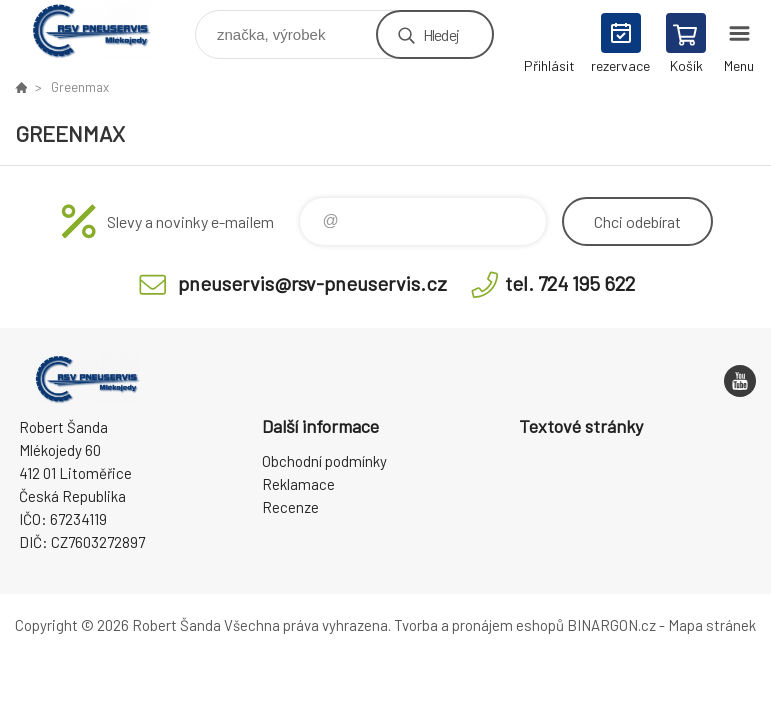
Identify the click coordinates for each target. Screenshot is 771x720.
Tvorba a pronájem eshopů (479, 625)
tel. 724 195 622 (570, 283)
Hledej (441, 34)
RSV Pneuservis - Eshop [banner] (103, 29)
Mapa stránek (712, 625)
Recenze (290, 507)
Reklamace (298, 484)
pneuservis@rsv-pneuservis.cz (312, 283)
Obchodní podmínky (324, 461)
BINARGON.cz (611, 625)
